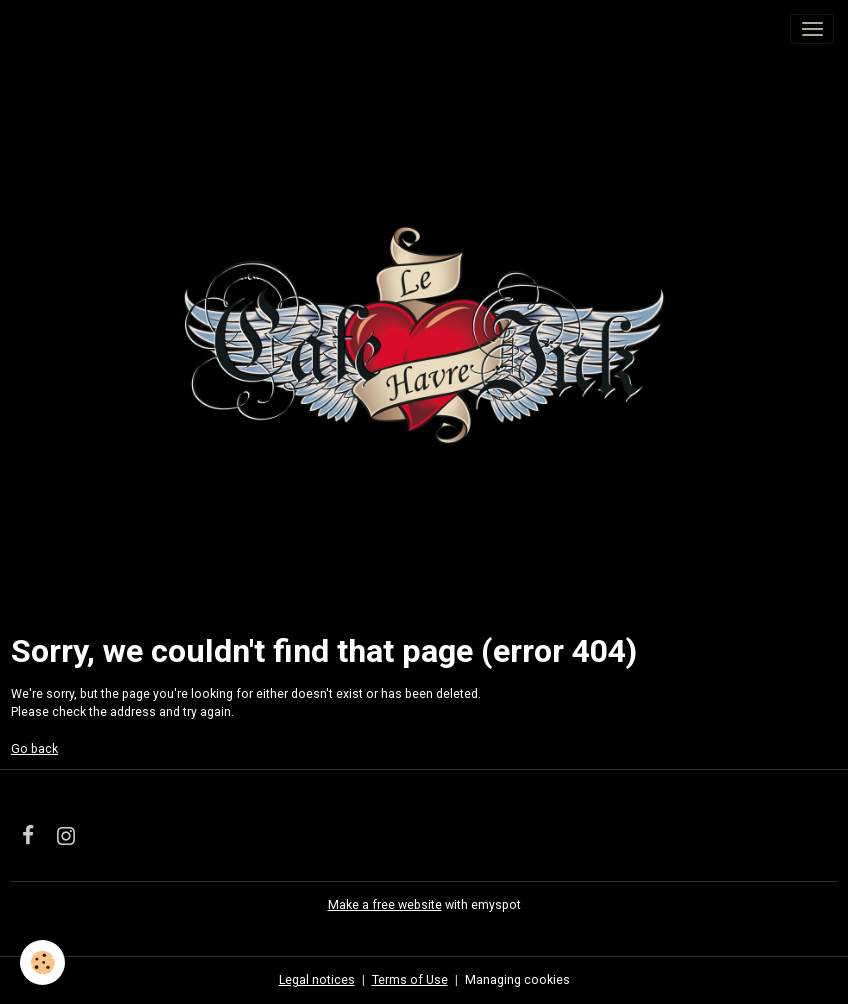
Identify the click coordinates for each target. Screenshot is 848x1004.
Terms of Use (410, 980)
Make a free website (385, 905)
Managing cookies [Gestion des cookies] (517, 980)
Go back (34, 749)
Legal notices (317, 980)
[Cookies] (42, 962)
